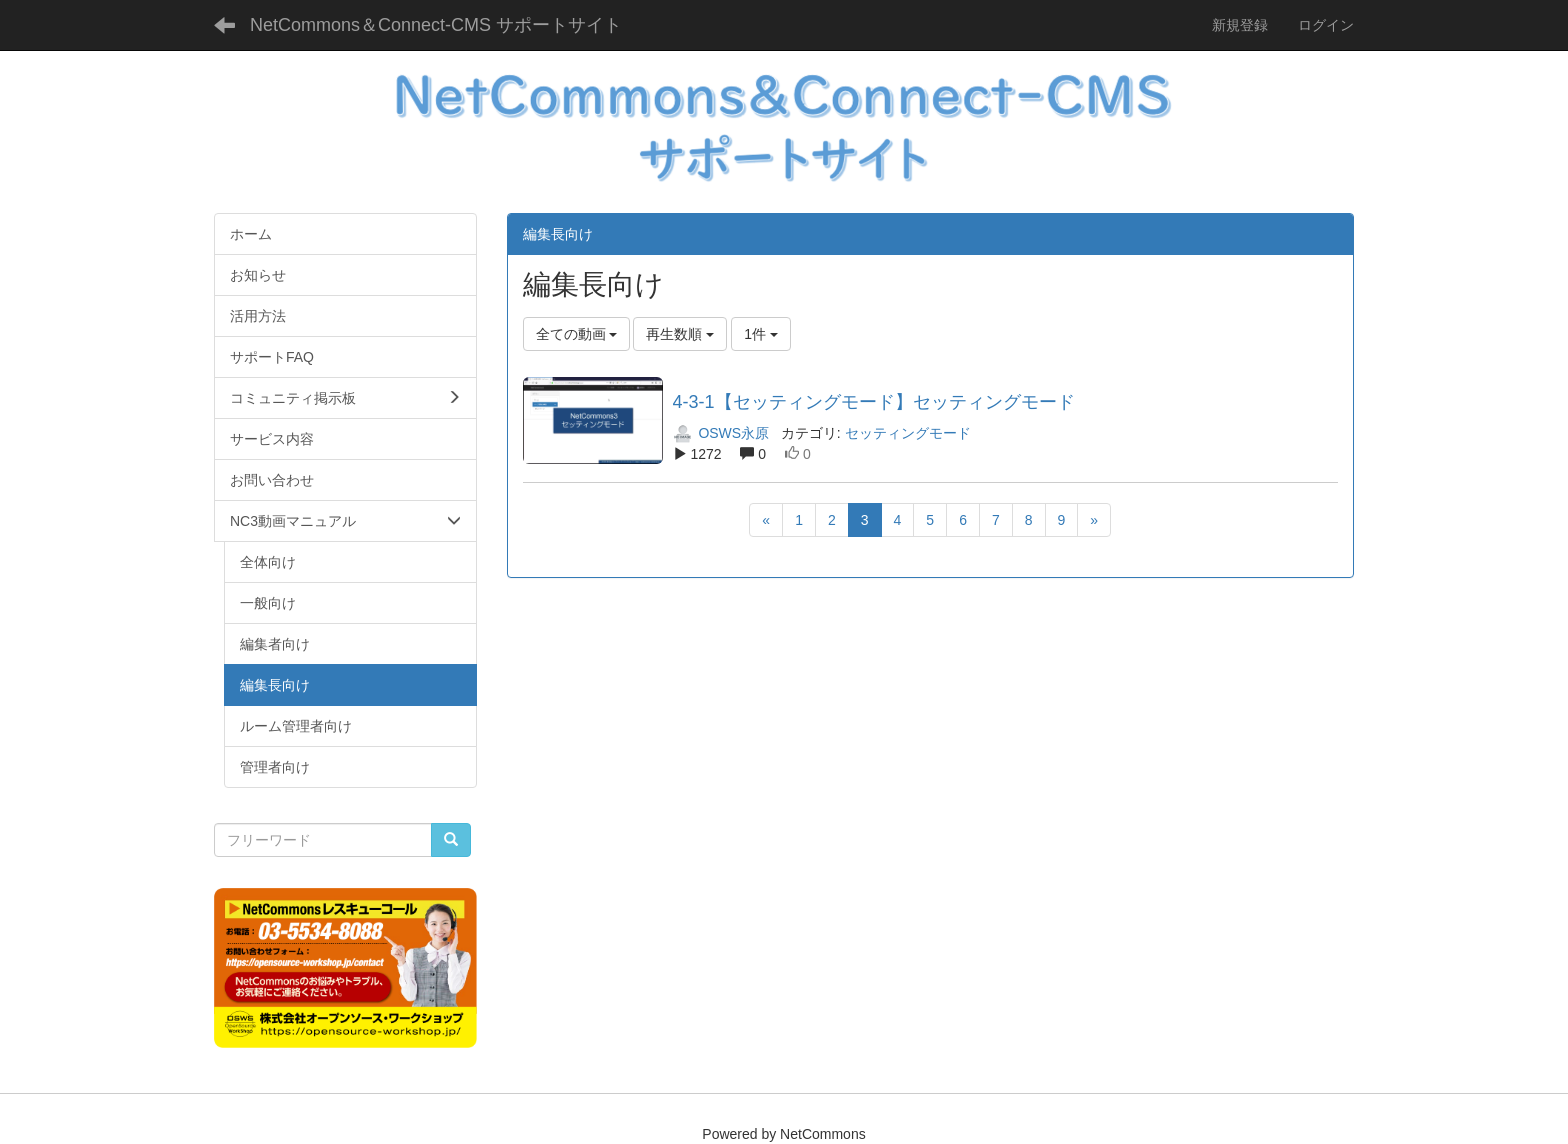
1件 (761, 334)
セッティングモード (908, 433)
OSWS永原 (721, 433)
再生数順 (680, 334)
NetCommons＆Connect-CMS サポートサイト (436, 25)
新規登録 (1240, 25)
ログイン (1326, 25)
